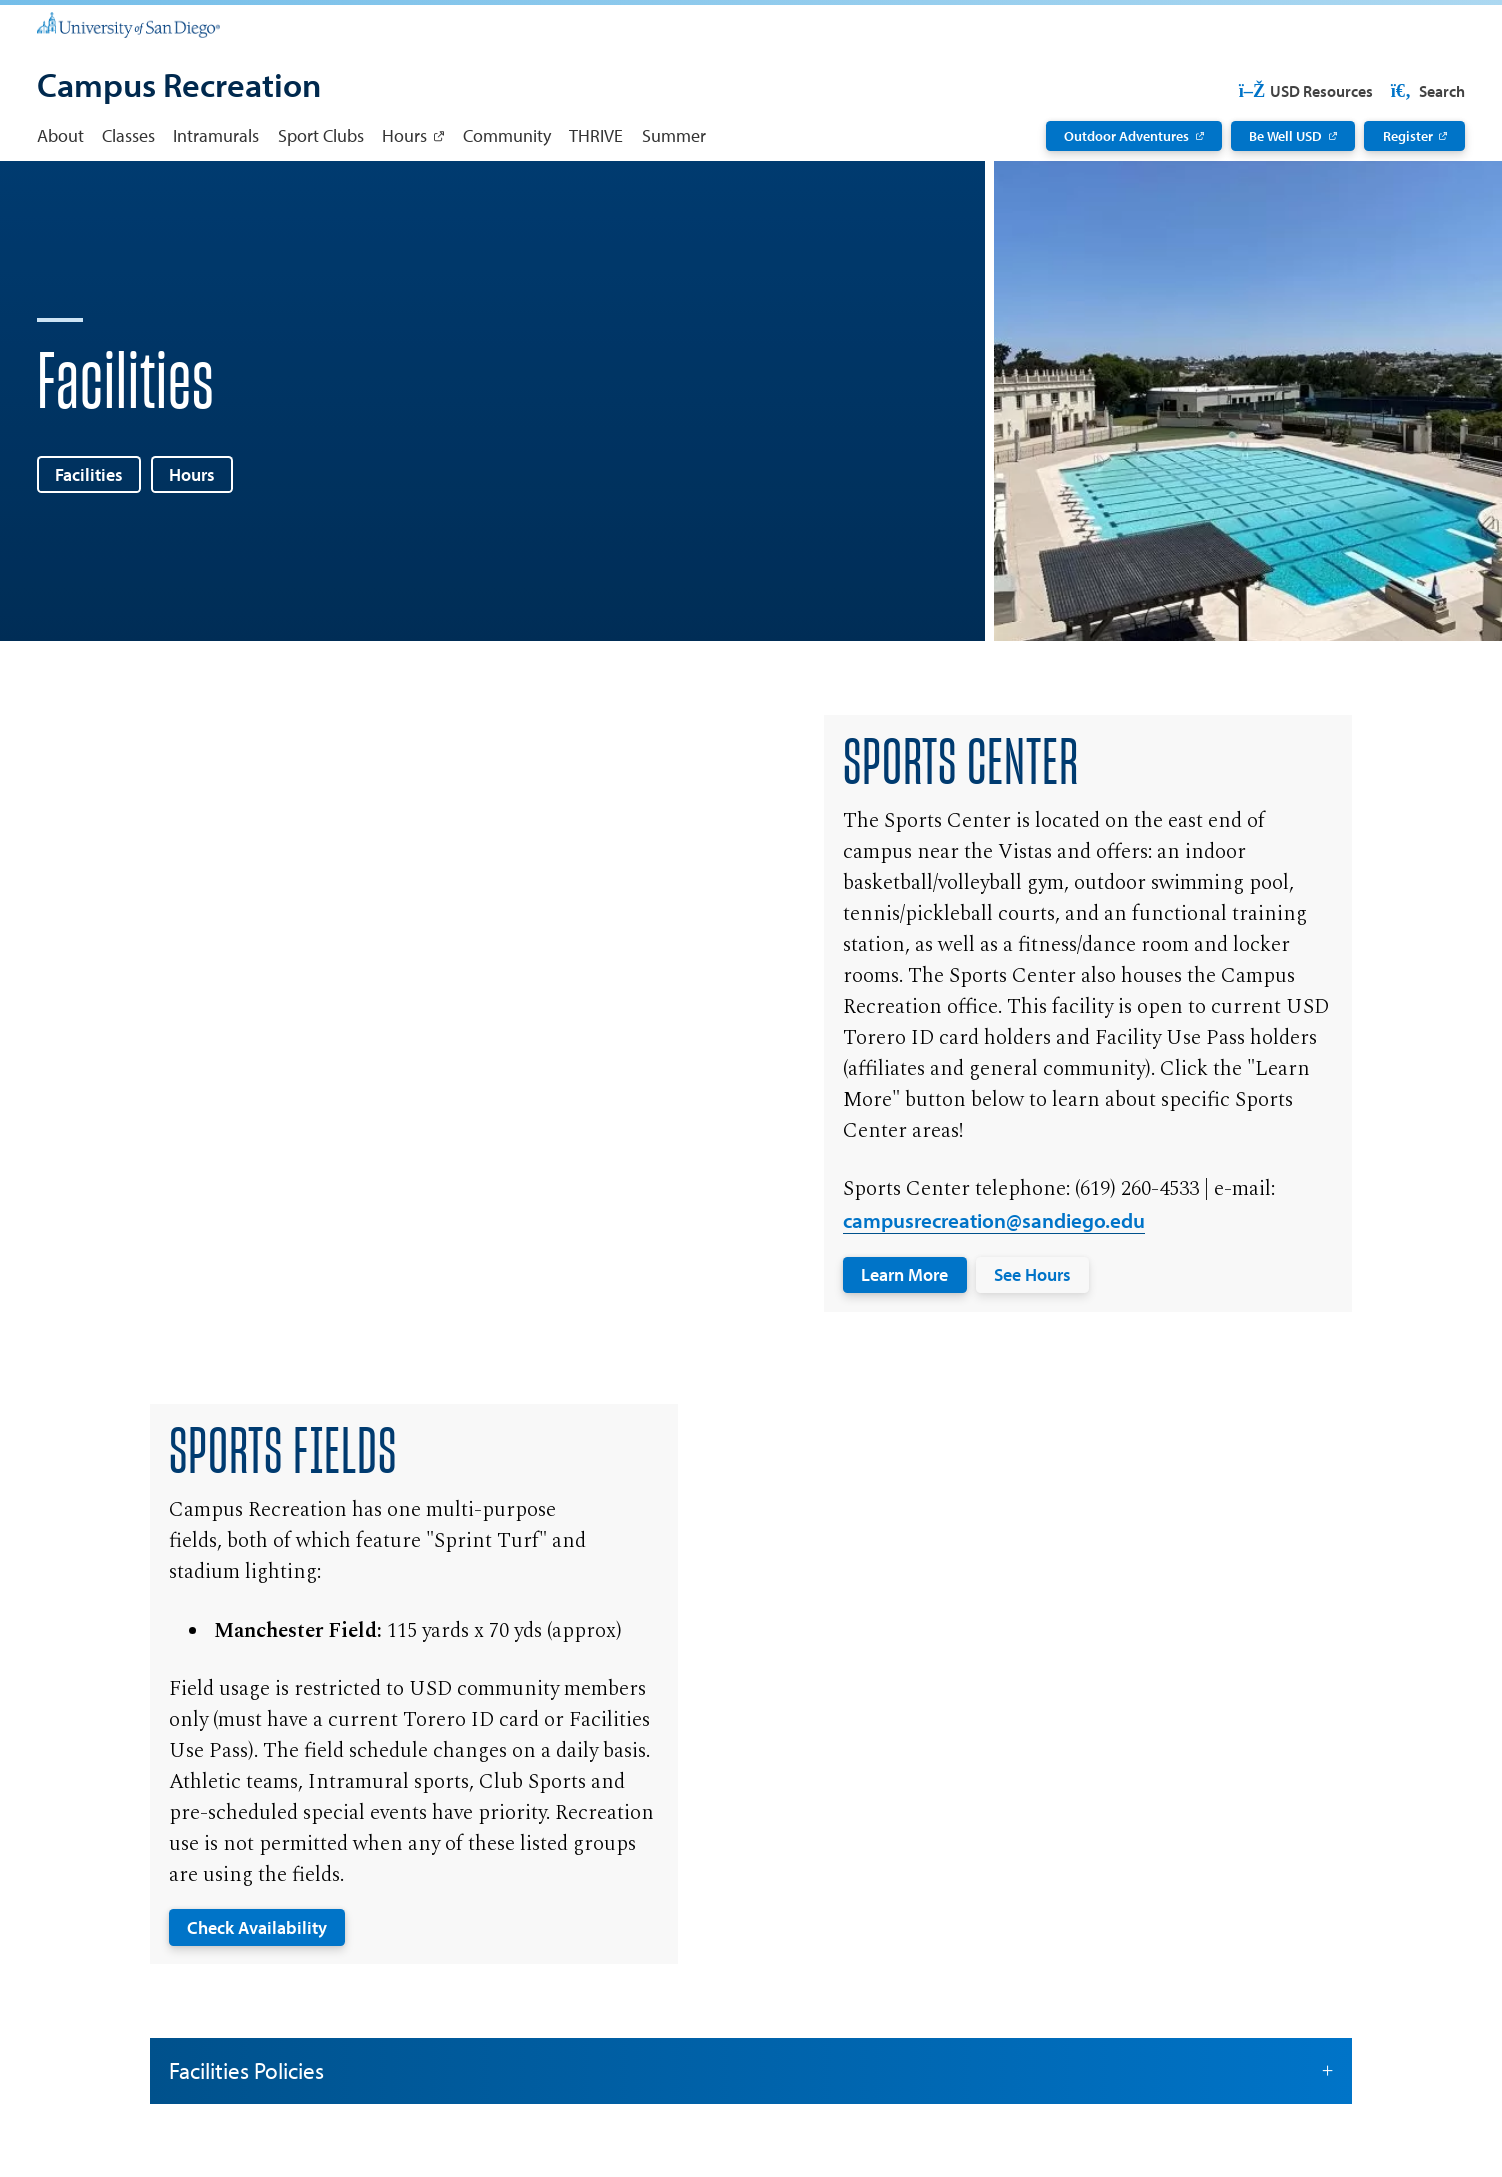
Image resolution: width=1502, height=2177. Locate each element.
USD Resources (1305, 91)
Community (507, 135)
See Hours (1032, 1274)
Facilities (89, 474)
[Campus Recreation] (179, 87)
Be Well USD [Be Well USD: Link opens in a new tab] (1285, 136)
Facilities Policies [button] (751, 2070)
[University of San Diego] (129, 24)
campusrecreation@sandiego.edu (994, 1220)
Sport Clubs (321, 135)
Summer (674, 135)
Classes (128, 135)
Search (1426, 91)
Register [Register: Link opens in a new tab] (1408, 136)
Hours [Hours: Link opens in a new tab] (404, 135)
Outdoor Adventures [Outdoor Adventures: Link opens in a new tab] (1126, 136)
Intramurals (216, 135)
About (60, 135)
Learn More (904, 1274)
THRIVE (596, 135)
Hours (192, 474)
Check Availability (257, 1927)
